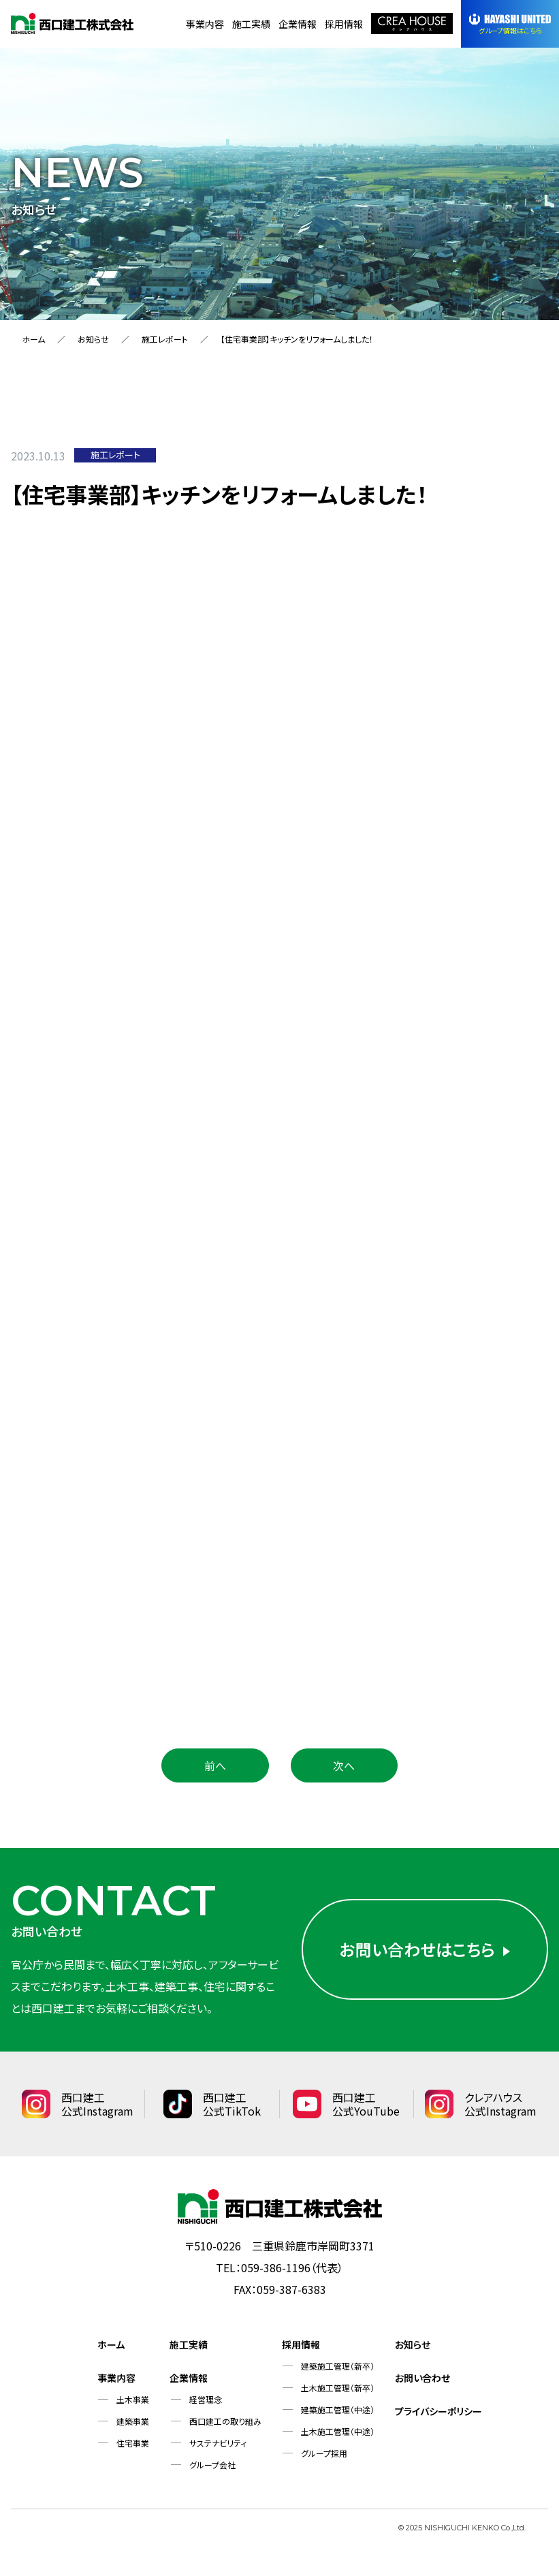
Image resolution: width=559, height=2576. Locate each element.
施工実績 (251, 24)
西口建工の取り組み (225, 2421)
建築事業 (132, 2421)
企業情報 (297, 24)
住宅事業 (132, 2443)
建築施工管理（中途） (337, 2409)
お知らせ (93, 339)
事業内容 (205, 24)
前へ (215, 1765)
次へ (344, 1765)
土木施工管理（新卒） (337, 2387)
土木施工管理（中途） (337, 2431)
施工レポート (165, 339)
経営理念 (205, 2399)
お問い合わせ (422, 2378)
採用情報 (344, 24)
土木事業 (132, 2399)
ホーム (33, 339)
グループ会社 (212, 2464)
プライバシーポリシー (438, 2411)
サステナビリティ (217, 2443)
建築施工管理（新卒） (337, 2366)
